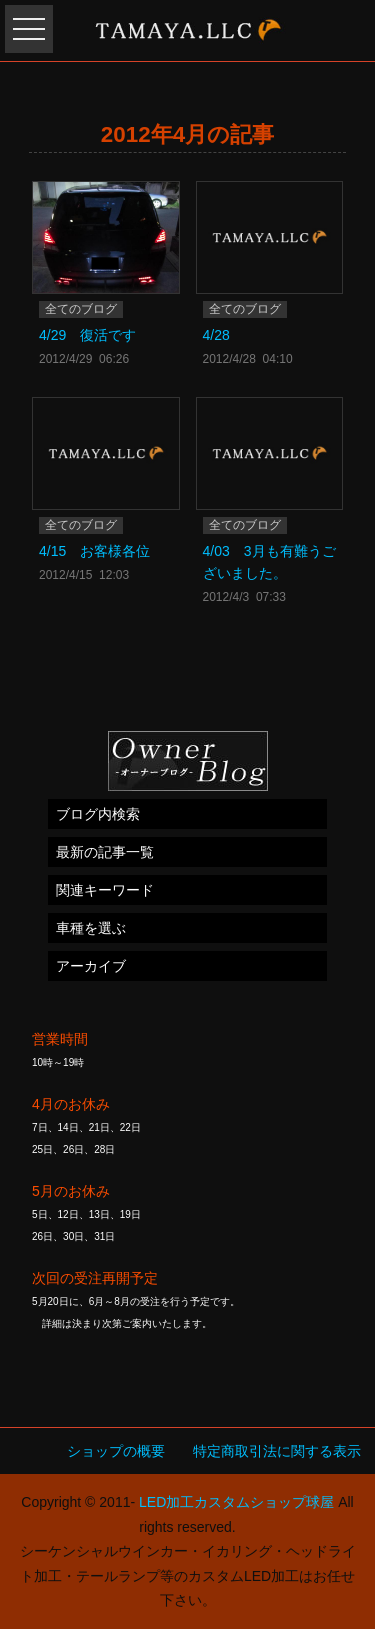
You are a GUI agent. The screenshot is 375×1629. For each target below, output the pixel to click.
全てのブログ (81, 309)
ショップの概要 (116, 1451)
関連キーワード (105, 890)
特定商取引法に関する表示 (277, 1451)
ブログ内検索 (98, 814)
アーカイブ (91, 966)
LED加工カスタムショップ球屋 (236, 1502)
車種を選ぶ (91, 928)
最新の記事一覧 (105, 852)
